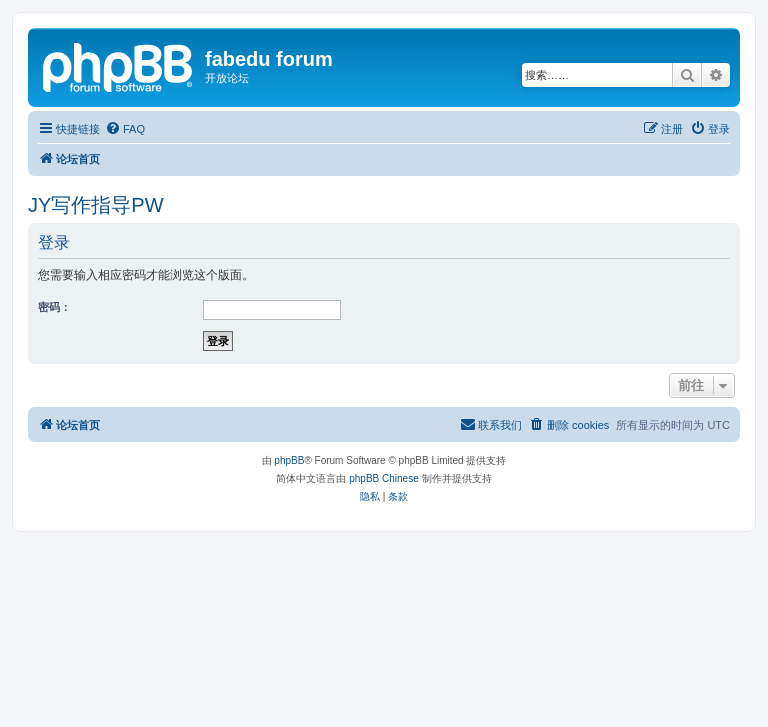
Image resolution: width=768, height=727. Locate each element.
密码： (54, 307)
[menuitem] (125, 129)
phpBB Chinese (384, 478)
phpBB (289, 460)
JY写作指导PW (96, 205)
